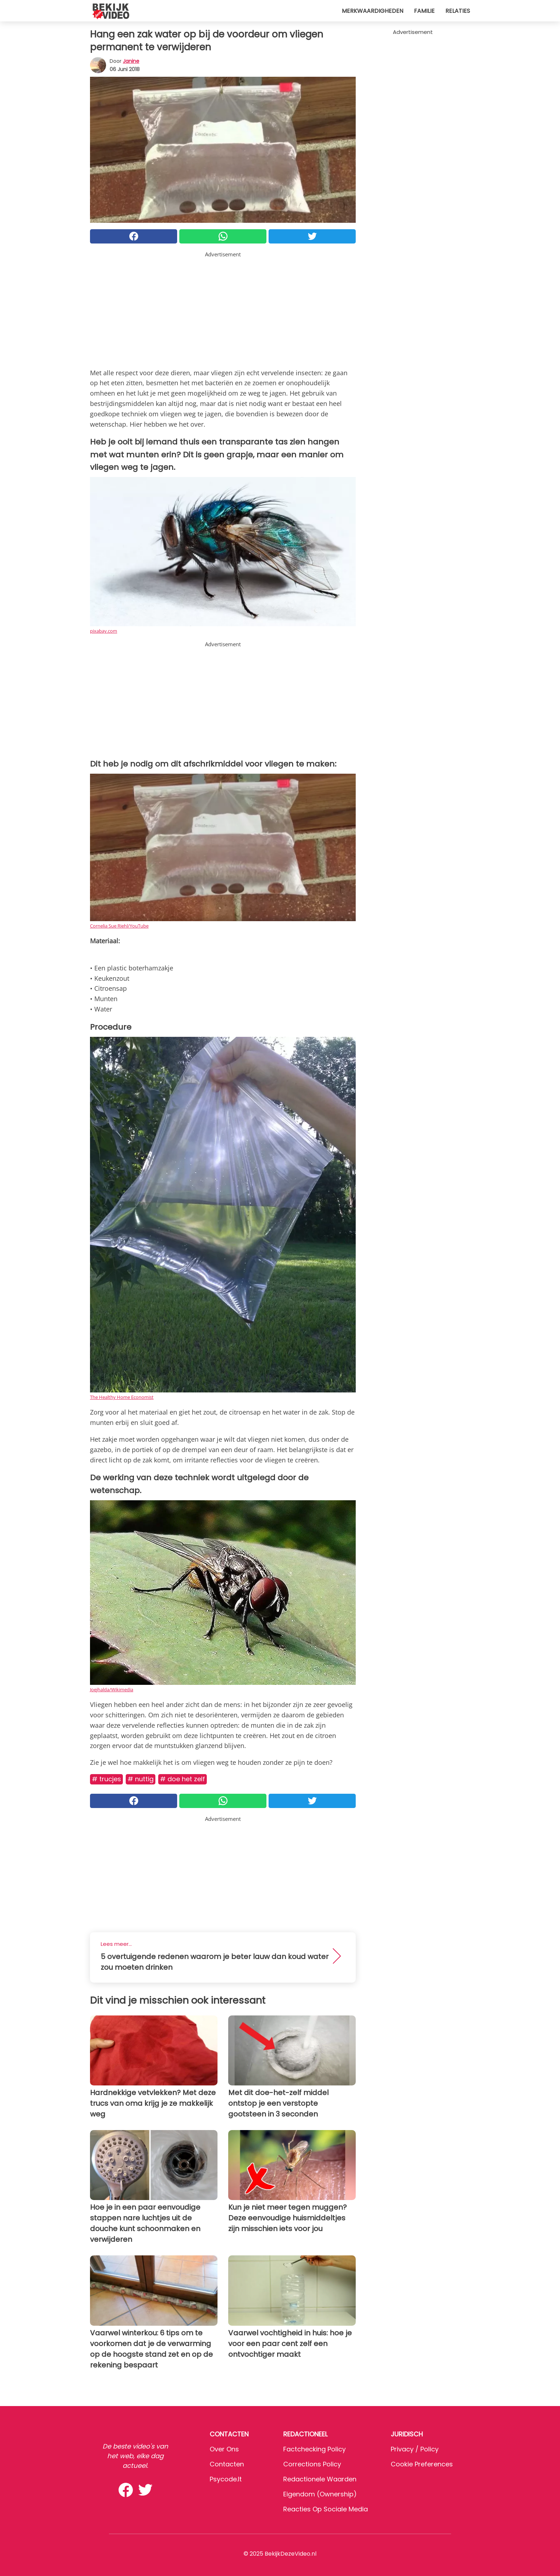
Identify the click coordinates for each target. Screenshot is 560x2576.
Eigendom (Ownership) (320, 2494)
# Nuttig (141, 1778)
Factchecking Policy (314, 2449)
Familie (424, 11)
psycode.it (226, 2479)
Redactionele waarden (319, 2479)
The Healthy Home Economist (122, 1397)
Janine (131, 61)
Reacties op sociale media (325, 2509)
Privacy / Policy (415, 2449)
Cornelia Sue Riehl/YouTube (119, 926)
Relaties (457, 11)
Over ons (224, 2449)
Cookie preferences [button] (422, 2464)
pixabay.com (103, 631)
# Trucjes (106, 1778)
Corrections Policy (312, 2464)
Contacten (227, 2464)
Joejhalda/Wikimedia (111, 1689)
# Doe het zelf (182, 1778)
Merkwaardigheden (372, 11)
